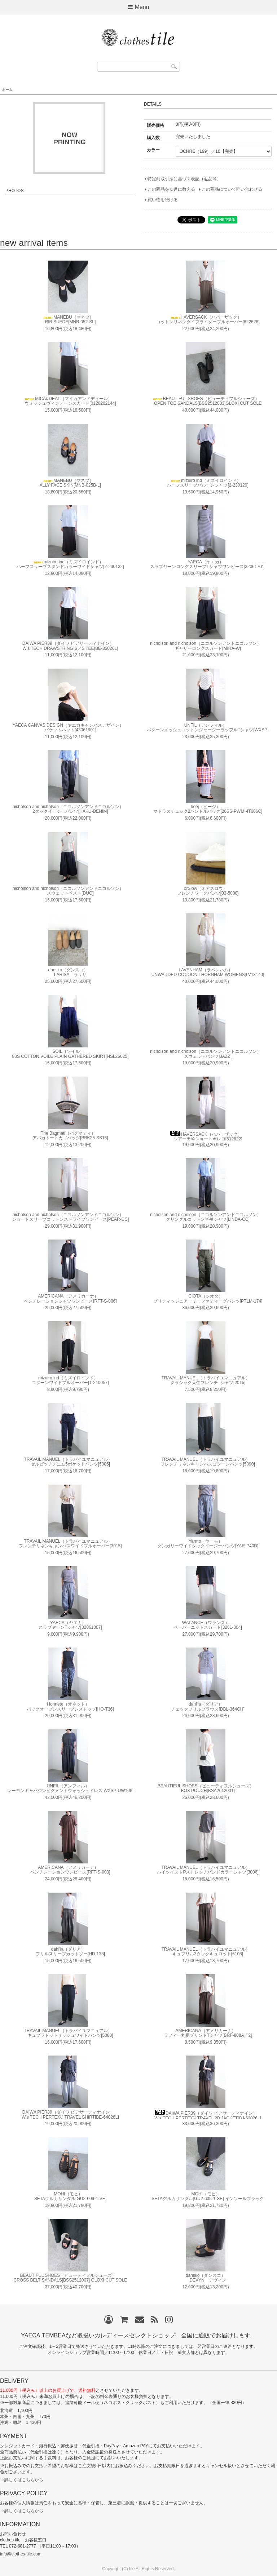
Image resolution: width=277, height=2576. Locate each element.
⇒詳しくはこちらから (21, 2479)
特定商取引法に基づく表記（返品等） (184, 178)
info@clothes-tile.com (20, 2554)
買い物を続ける (163, 199)
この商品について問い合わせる (232, 189)
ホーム (7, 90)
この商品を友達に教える (171, 189)
